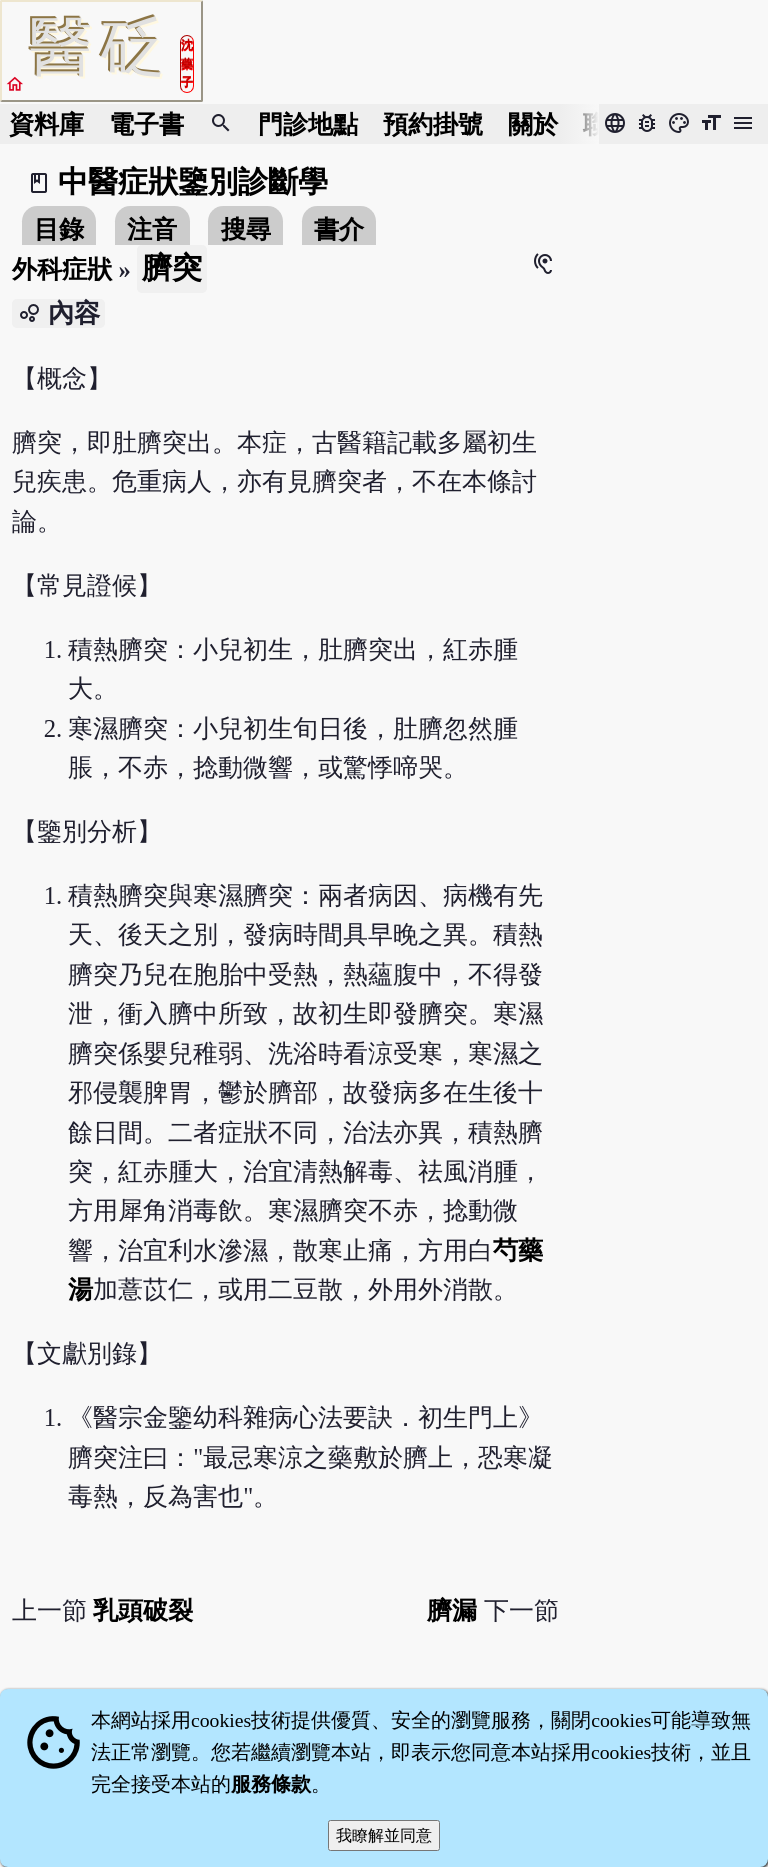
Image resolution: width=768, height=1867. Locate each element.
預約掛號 (433, 124)
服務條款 (271, 1784)
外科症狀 (62, 269)
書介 (339, 229)
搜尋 (246, 229)
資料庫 (46, 124)
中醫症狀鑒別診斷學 (193, 182)
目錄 (59, 229)
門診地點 (308, 124)
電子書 (146, 124)
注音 (152, 229)
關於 (533, 124)
